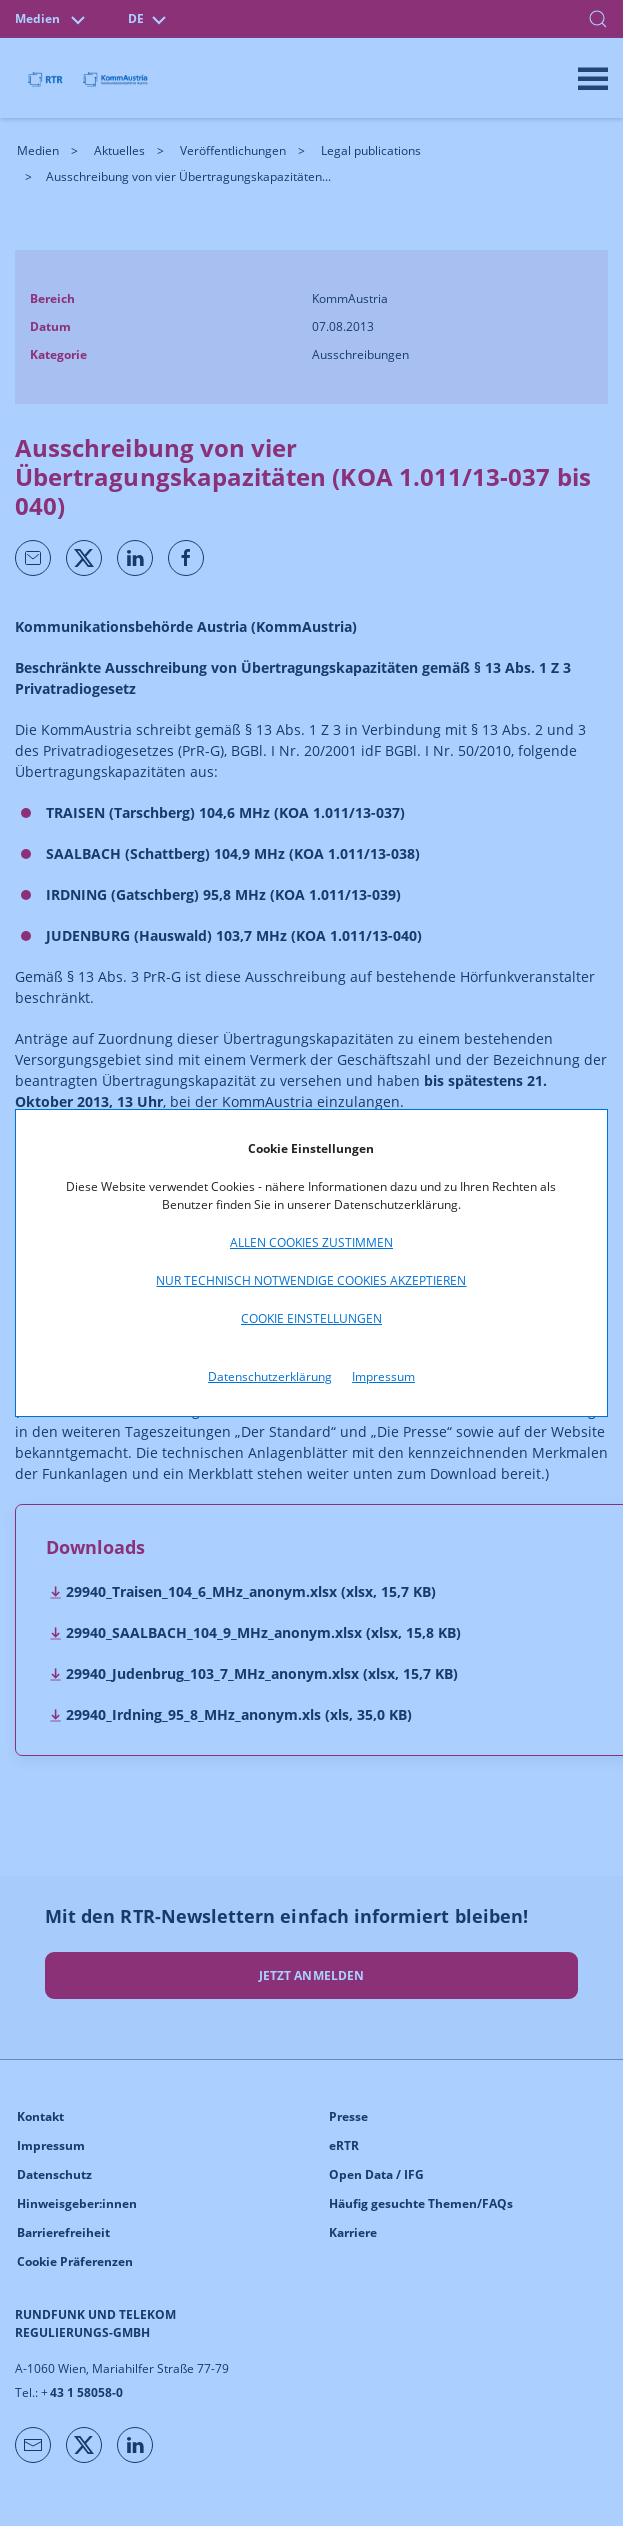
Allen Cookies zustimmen (311, 1242)
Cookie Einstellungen (311, 1318)
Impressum (383, 1376)
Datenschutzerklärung (270, 1376)
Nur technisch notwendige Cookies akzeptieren (311, 1280)
